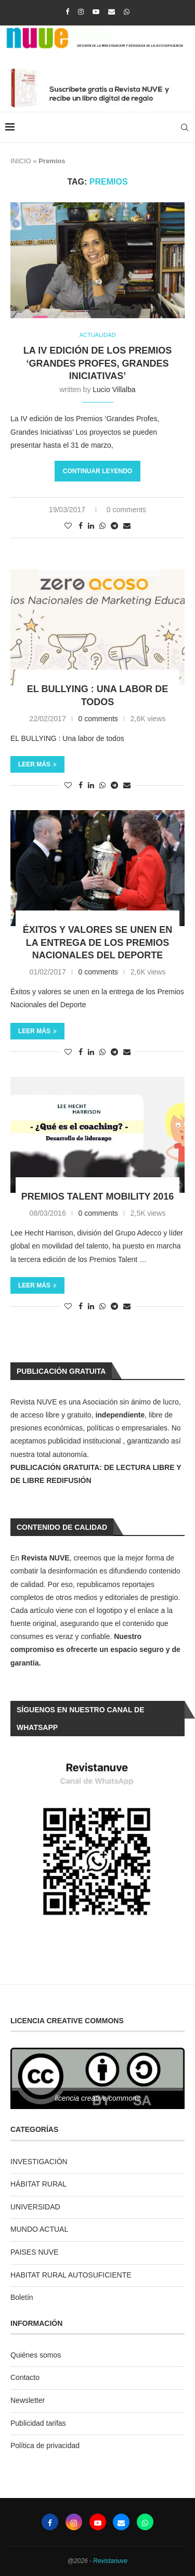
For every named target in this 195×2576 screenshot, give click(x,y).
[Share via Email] (127, 526)
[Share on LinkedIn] (91, 526)
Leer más (37, 764)
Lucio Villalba (114, 389)
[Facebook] (67, 12)
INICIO (20, 161)
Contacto (25, 2377)
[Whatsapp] (126, 12)
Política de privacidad (45, 2445)
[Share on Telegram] (114, 526)
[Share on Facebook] (81, 526)
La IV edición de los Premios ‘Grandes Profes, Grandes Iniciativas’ (97, 363)
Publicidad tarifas (38, 2423)
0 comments (126, 509)
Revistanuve (110, 2561)
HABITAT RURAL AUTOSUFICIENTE (71, 2275)
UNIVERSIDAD (35, 2207)
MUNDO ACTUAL (39, 2229)
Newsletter (27, 2400)
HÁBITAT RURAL (38, 2184)
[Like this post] (68, 526)
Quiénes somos (35, 2355)
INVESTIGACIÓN (39, 2161)
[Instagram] (81, 12)
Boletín (21, 2297)
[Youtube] (96, 12)
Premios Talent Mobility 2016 (97, 1196)
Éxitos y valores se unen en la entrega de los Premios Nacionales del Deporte (98, 942)
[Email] (111, 12)
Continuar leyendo (97, 471)
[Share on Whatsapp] (102, 526)
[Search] (184, 127)
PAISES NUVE (34, 2252)
